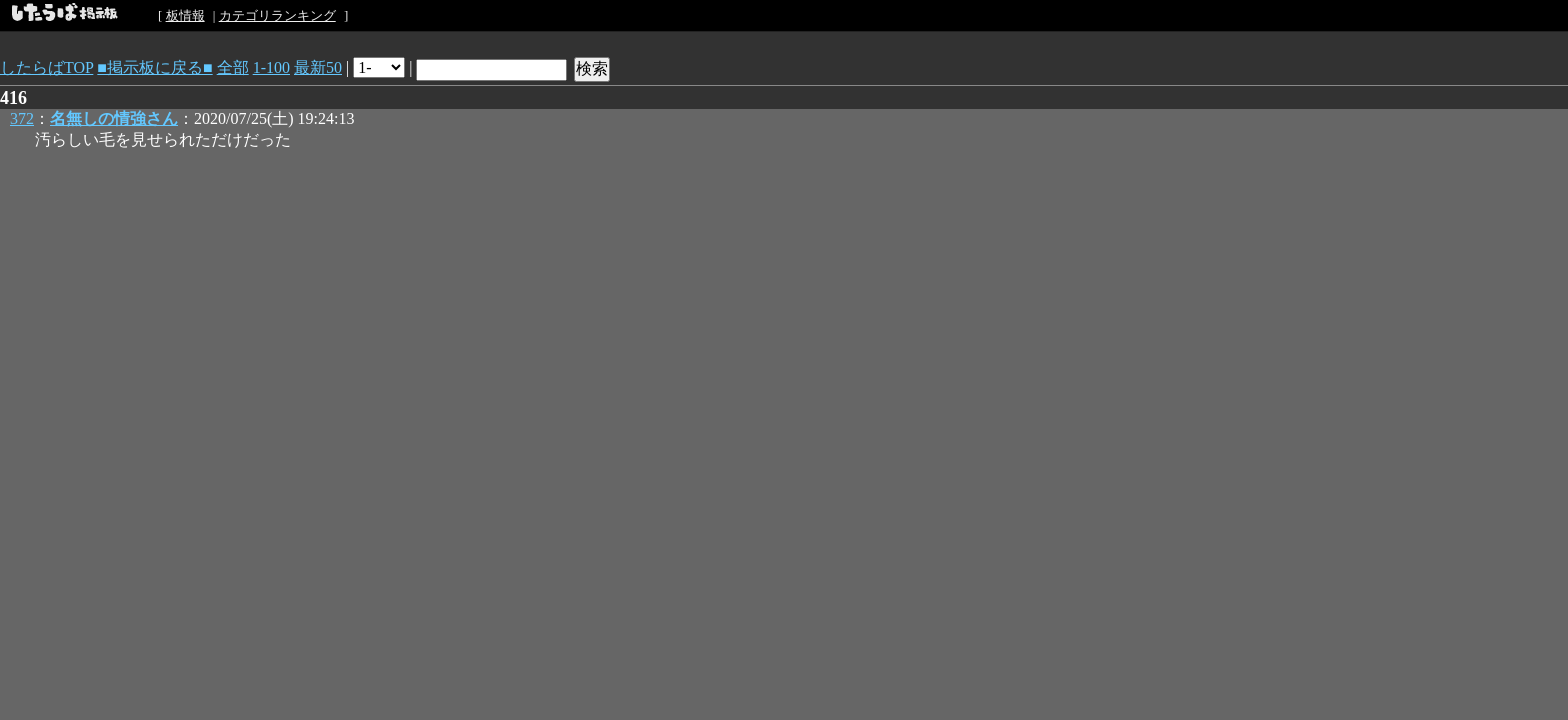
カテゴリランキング (277, 15)
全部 (233, 67)
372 (22, 118)
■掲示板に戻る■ (154, 67)
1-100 (271, 67)
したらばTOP (46, 67)
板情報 (185, 15)
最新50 (318, 67)
